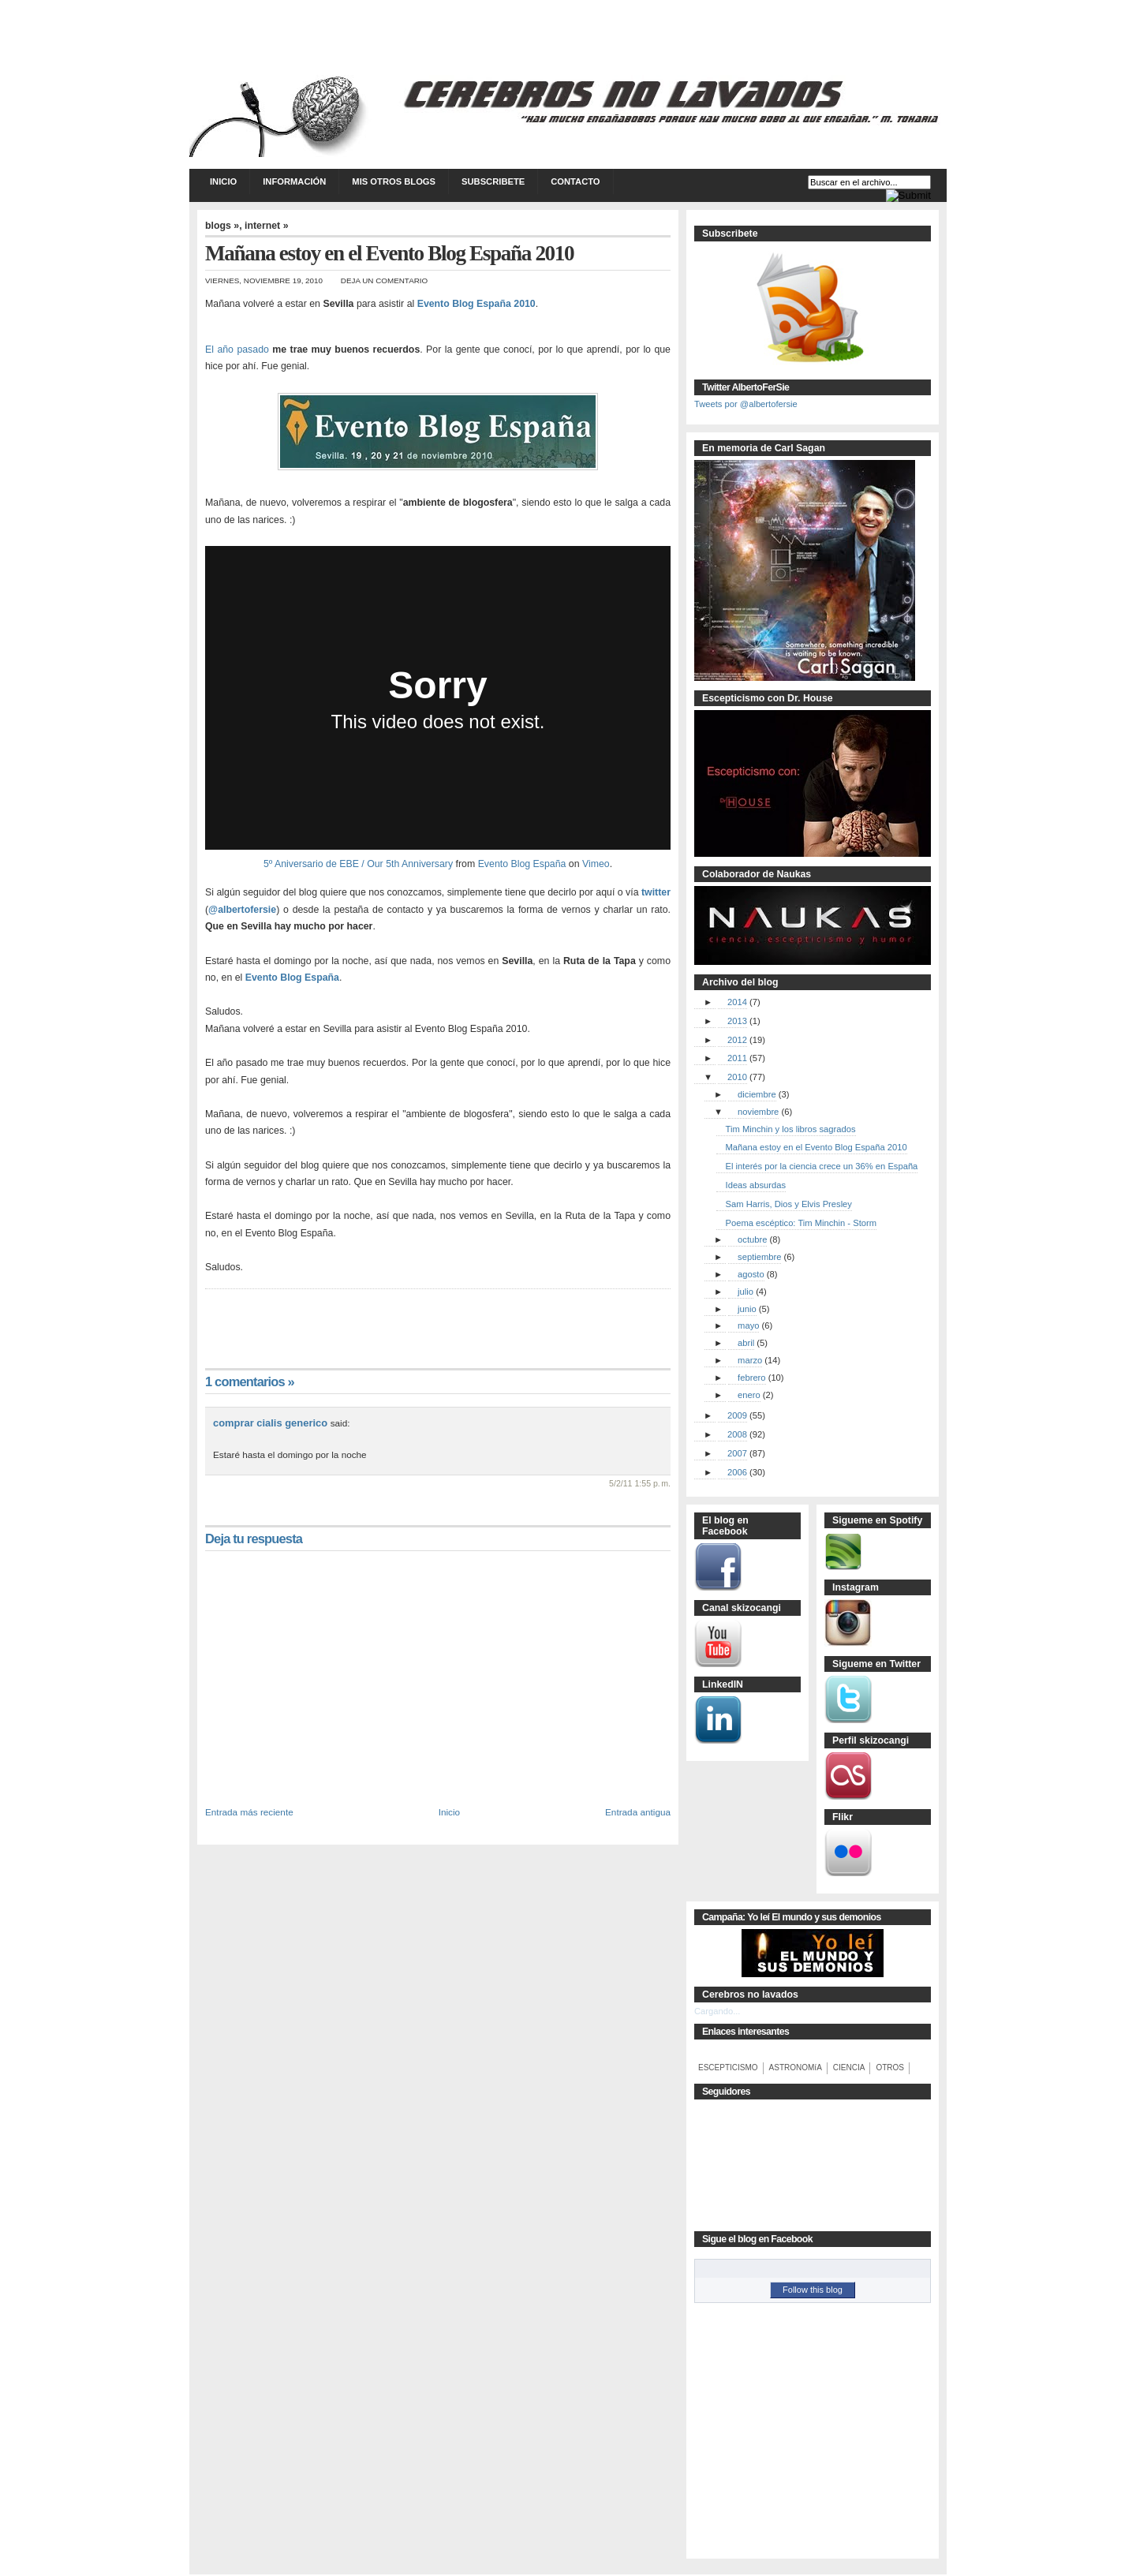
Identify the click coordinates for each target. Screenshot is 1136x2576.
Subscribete (493, 181)
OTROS (890, 2067)
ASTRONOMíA (795, 2067)
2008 (737, 1434)
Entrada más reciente (249, 1812)
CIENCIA (849, 2067)
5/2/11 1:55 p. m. (640, 1483)
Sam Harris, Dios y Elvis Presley (789, 1204)
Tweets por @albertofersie (746, 404)
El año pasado (237, 349)
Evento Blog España (522, 863)
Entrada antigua (638, 1812)
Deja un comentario (384, 280)
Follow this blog (813, 2289)
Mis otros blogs (393, 181)
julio (745, 1291)
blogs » (222, 225)
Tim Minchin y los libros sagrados (791, 1129)
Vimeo (596, 863)
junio (747, 1309)
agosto (751, 1274)
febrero (751, 1377)
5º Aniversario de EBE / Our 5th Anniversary (358, 863)
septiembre (759, 1257)
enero (749, 1395)
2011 (737, 1058)
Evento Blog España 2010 (476, 303)
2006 (737, 1472)
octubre (752, 1239)
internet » (267, 225)
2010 (737, 1077)
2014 (737, 1002)
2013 (737, 1021)
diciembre (757, 1094)
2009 (737, 1415)
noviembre (758, 1111)
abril (746, 1343)
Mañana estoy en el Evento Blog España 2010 (816, 1147)
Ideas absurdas (756, 1185)
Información (294, 181)
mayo (748, 1325)
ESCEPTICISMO (728, 2067)
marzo (750, 1360)
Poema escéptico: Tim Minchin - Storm (801, 1223)
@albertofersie (242, 909)
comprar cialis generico (270, 1423)
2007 (737, 1453)
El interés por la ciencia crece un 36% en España (822, 1166)
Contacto (575, 181)
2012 (737, 1040)
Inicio (223, 181)
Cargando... (717, 2011)
